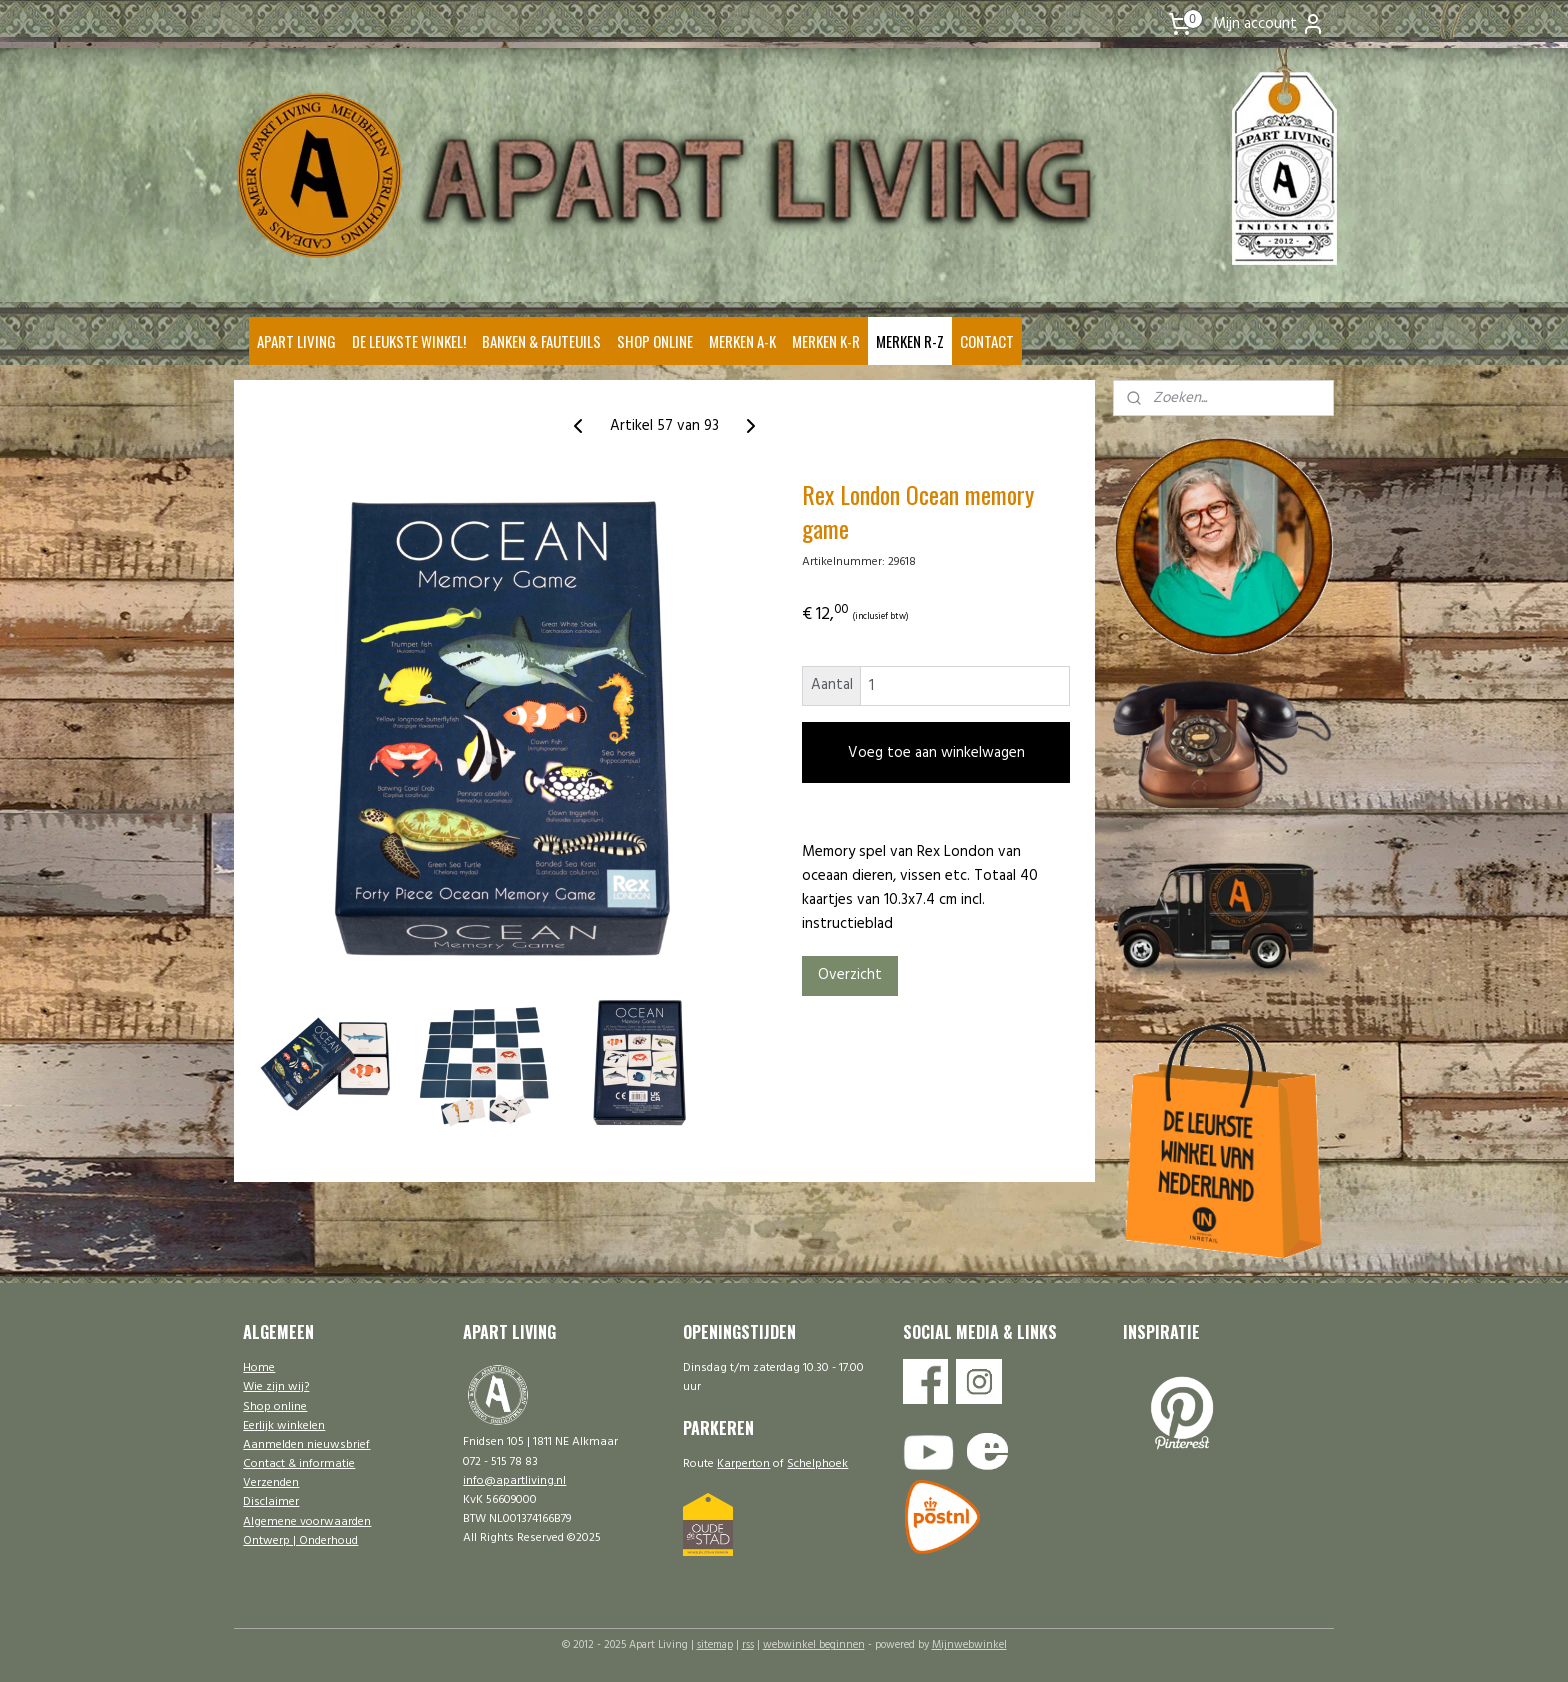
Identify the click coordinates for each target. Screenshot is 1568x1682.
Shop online (275, 1407)
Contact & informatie (299, 1464)
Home (259, 1368)
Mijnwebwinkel (969, 1645)
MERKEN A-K (742, 341)
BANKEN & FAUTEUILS (541, 341)
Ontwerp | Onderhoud (300, 1541)
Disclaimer (271, 1502)
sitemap (715, 1645)
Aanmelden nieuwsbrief (306, 1445)
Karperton (743, 1464)
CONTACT (987, 341)
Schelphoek (817, 1464)
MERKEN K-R (826, 341)
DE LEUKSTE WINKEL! (409, 341)
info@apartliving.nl (514, 1481)
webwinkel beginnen (814, 1645)
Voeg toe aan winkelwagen (935, 753)
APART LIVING (296, 341)
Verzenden (271, 1483)
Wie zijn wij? (276, 1387)
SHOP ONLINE (655, 341)
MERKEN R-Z (910, 341)
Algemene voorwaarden (307, 1522)
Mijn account (1269, 24)
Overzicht (849, 975)
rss (748, 1645)
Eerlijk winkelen (284, 1426)
